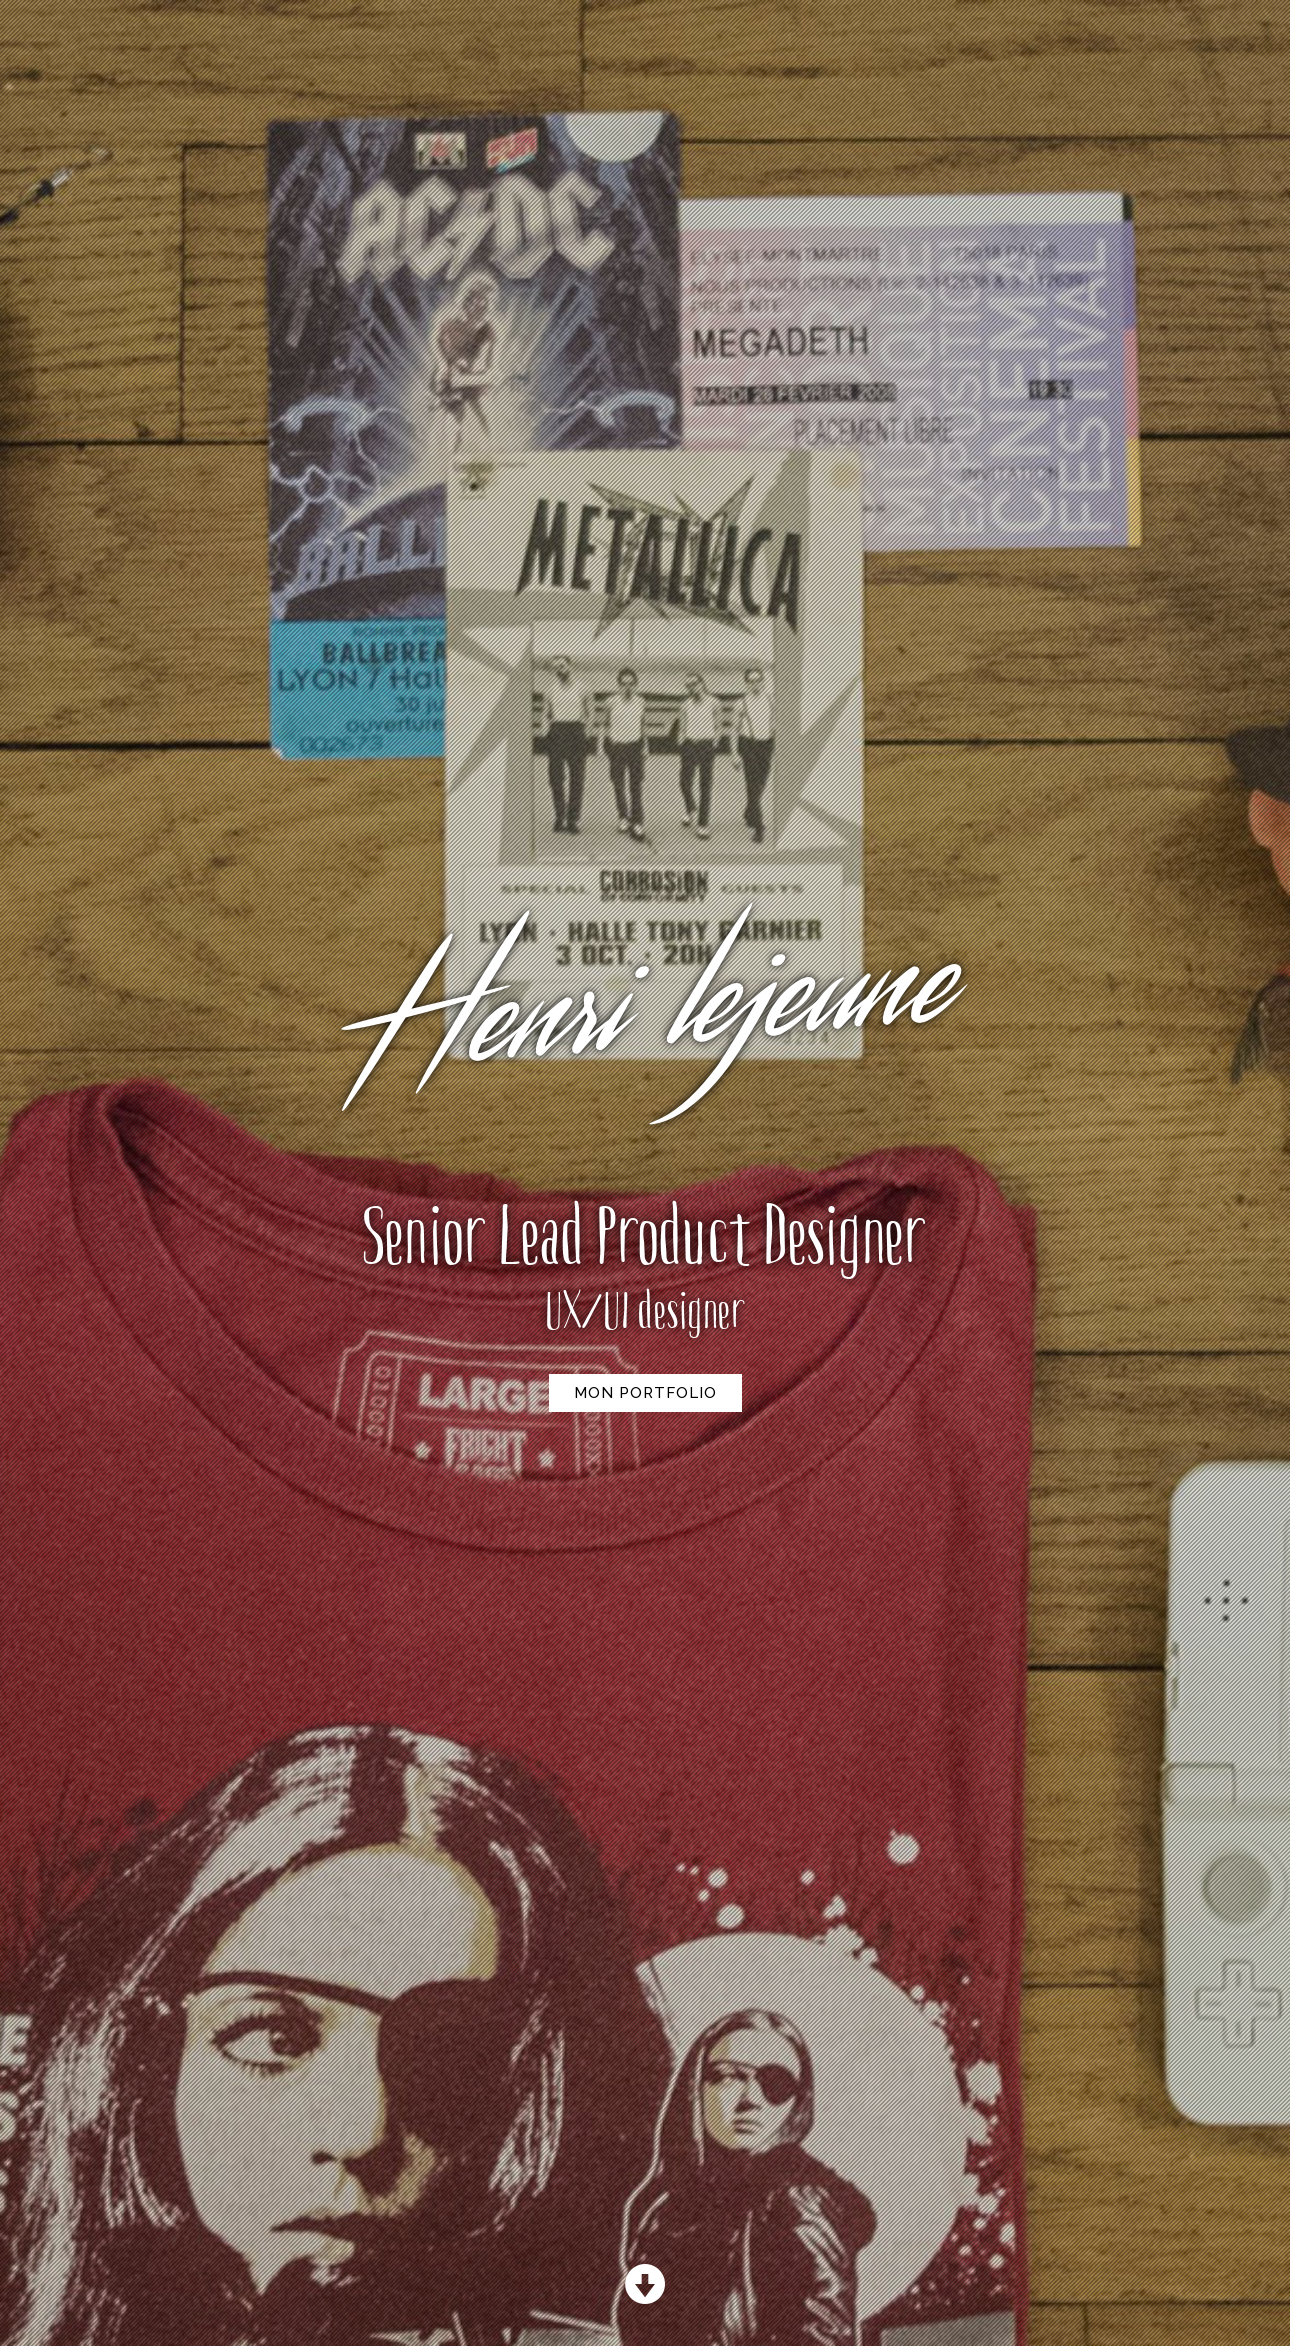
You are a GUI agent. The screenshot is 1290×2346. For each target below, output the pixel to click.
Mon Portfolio (645, 1393)
